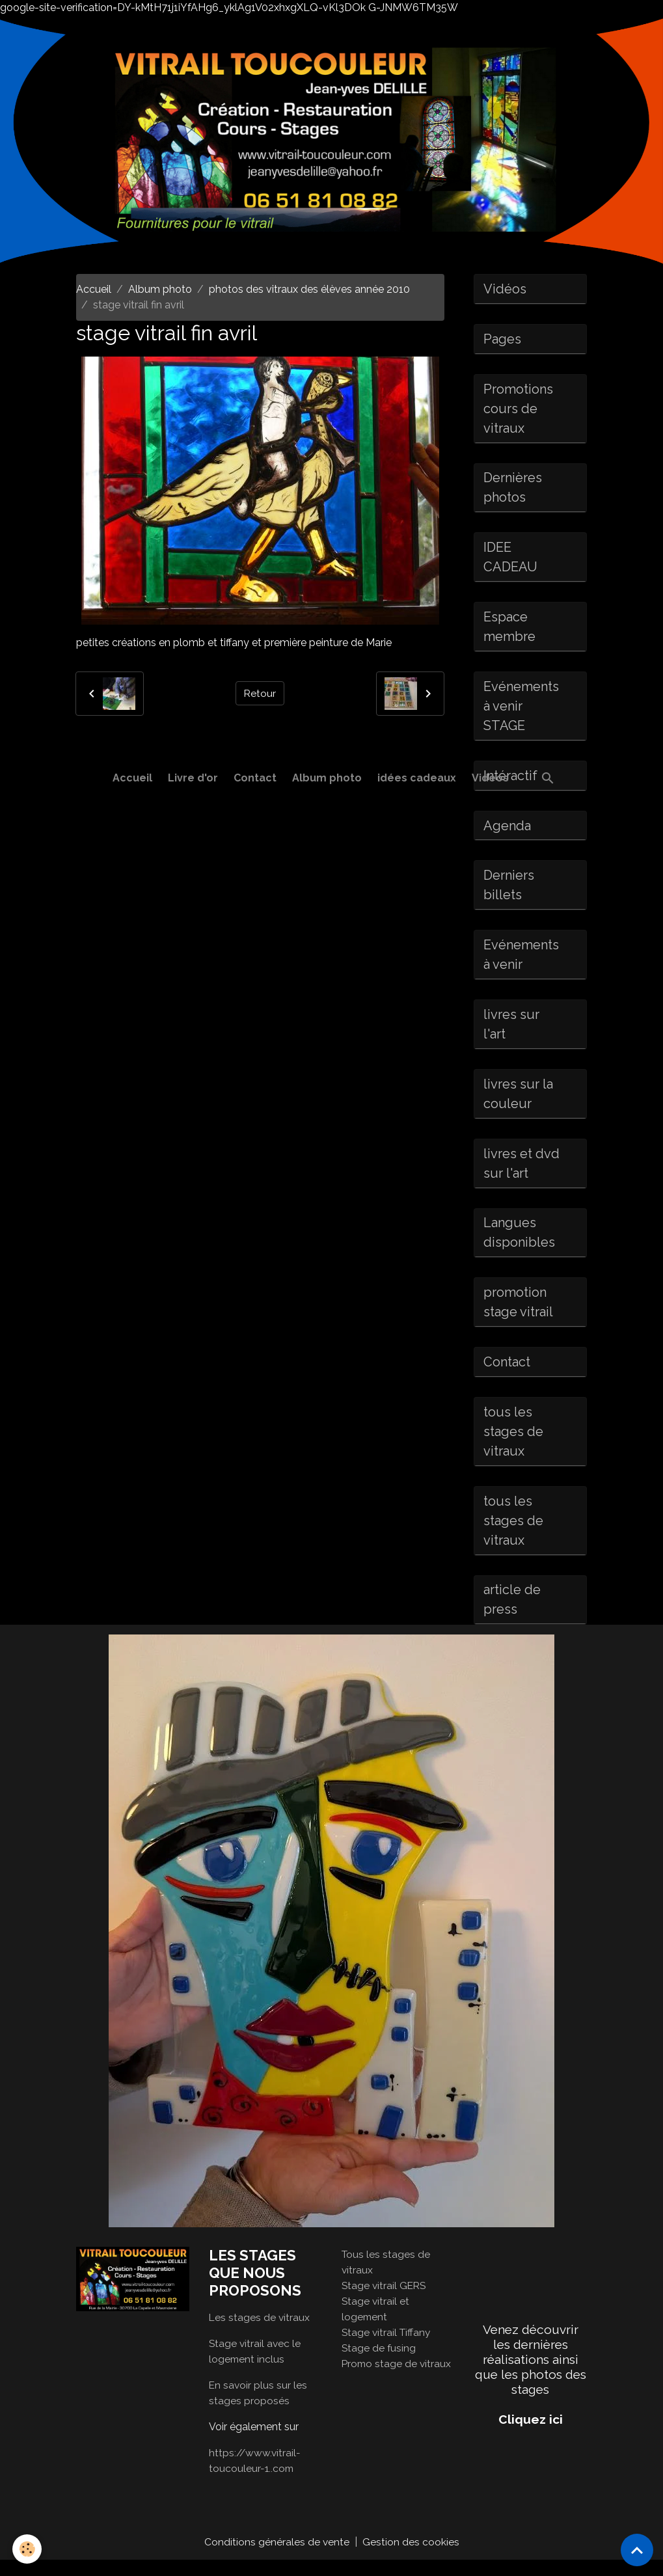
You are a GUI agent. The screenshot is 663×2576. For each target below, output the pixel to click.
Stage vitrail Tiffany (387, 2348)
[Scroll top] (637, 2550)
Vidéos (490, 778)
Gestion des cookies (410, 2557)
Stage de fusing (379, 2363)
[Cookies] (27, 2549)
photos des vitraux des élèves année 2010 (309, 289)
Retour (260, 693)
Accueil (132, 778)
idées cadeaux (416, 778)
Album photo (327, 778)
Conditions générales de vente (276, 2557)
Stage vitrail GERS (385, 2301)
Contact (255, 778)
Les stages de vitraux (260, 2333)
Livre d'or (193, 778)
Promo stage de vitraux (397, 2379)
